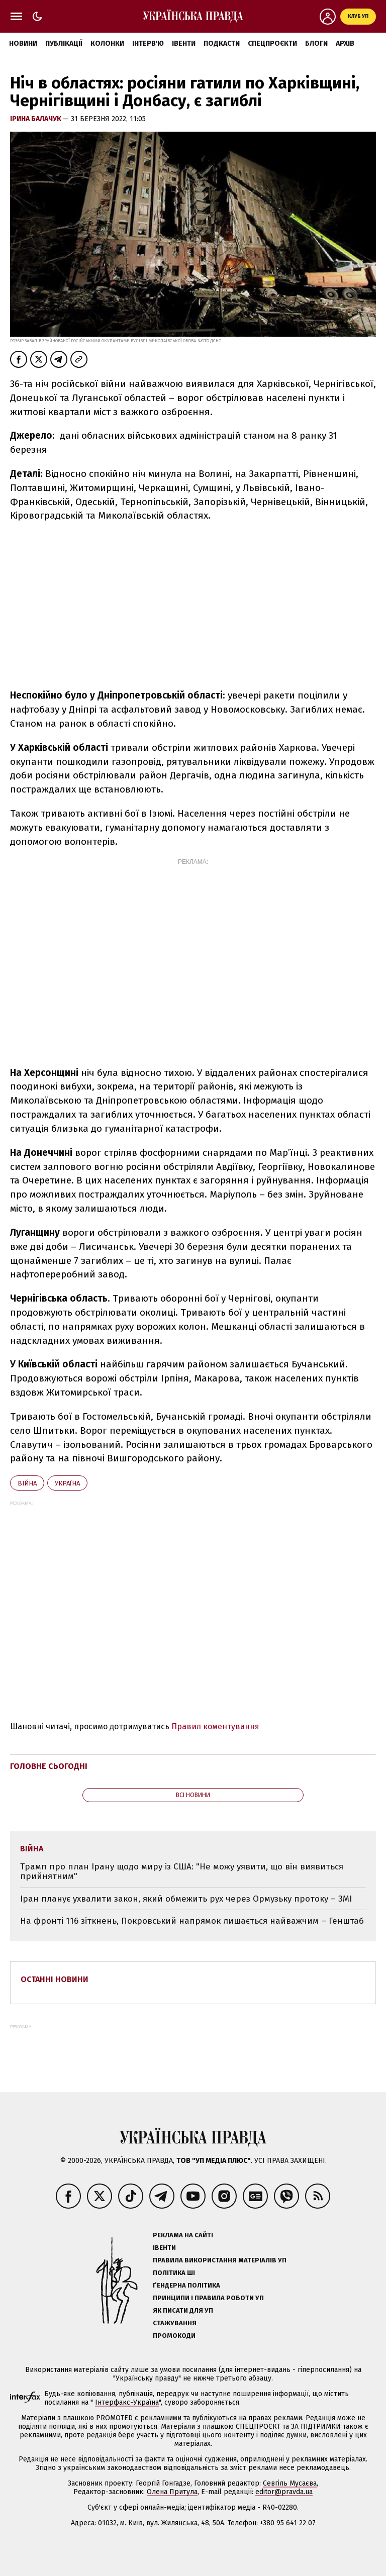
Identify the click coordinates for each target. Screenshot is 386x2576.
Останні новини (54, 1979)
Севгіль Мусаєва (290, 2483)
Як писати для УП (183, 2310)
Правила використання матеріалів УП (219, 2260)
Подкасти (222, 43)
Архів (345, 43)
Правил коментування (215, 1726)
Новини (23, 43)
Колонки (107, 43)
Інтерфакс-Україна (127, 2402)
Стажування (175, 2323)
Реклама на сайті (183, 2235)
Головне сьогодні (48, 1766)
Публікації (63, 43)
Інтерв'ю (148, 43)
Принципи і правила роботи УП (208, 2298)
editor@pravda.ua (284, 2492)
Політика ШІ (174, 2272)
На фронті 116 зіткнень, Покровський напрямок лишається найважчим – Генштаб (192, 1921)
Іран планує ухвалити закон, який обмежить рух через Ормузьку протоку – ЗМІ (186, 1899)
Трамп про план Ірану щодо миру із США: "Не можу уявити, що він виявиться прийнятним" (181, 1871)
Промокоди (174, 2335)
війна (27, 1483)
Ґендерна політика (186, 2285)
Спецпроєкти (272, 43)
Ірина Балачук (36, 119)
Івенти (184, 43)
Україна (67, 1483)
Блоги (316, 43)
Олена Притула (172, 2492)
